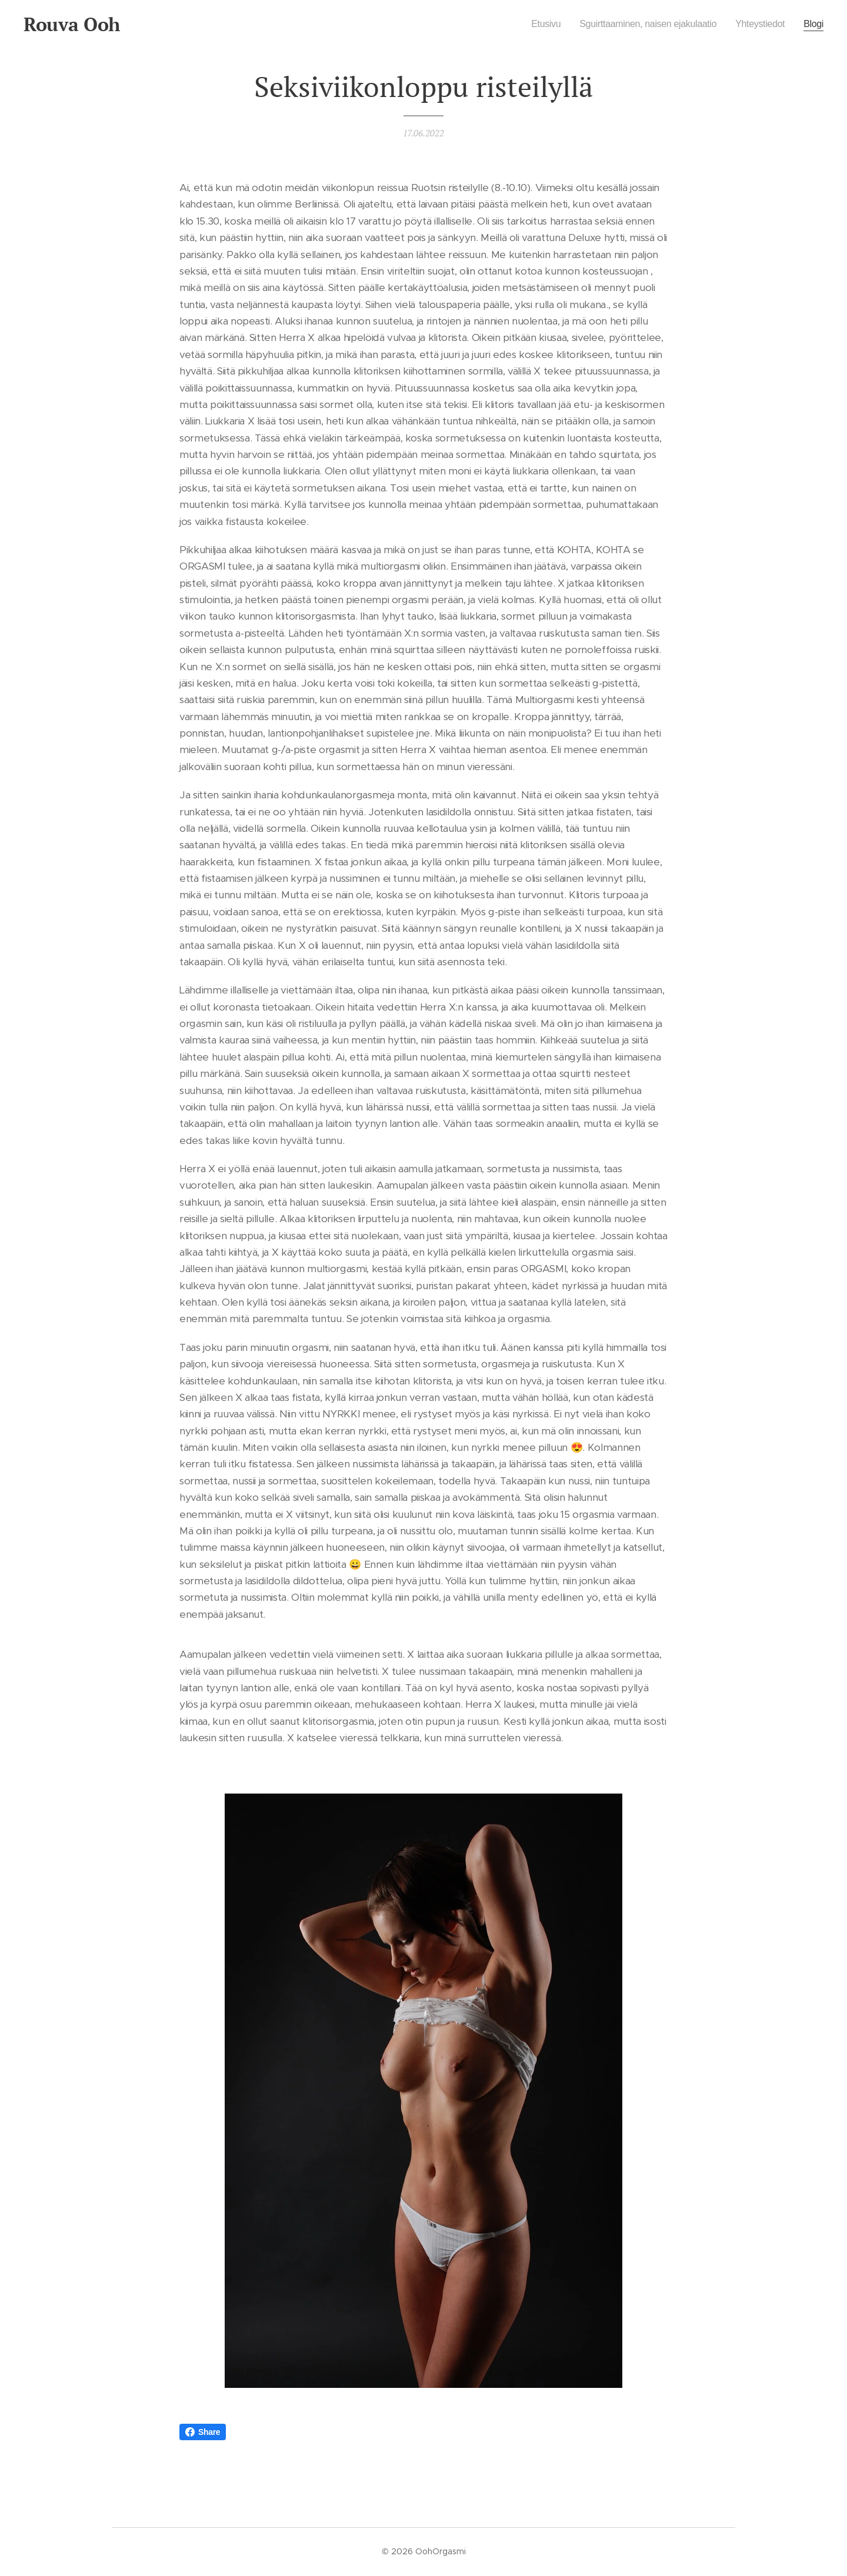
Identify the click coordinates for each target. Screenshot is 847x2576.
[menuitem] (531, 24)
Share (202, 2432)
